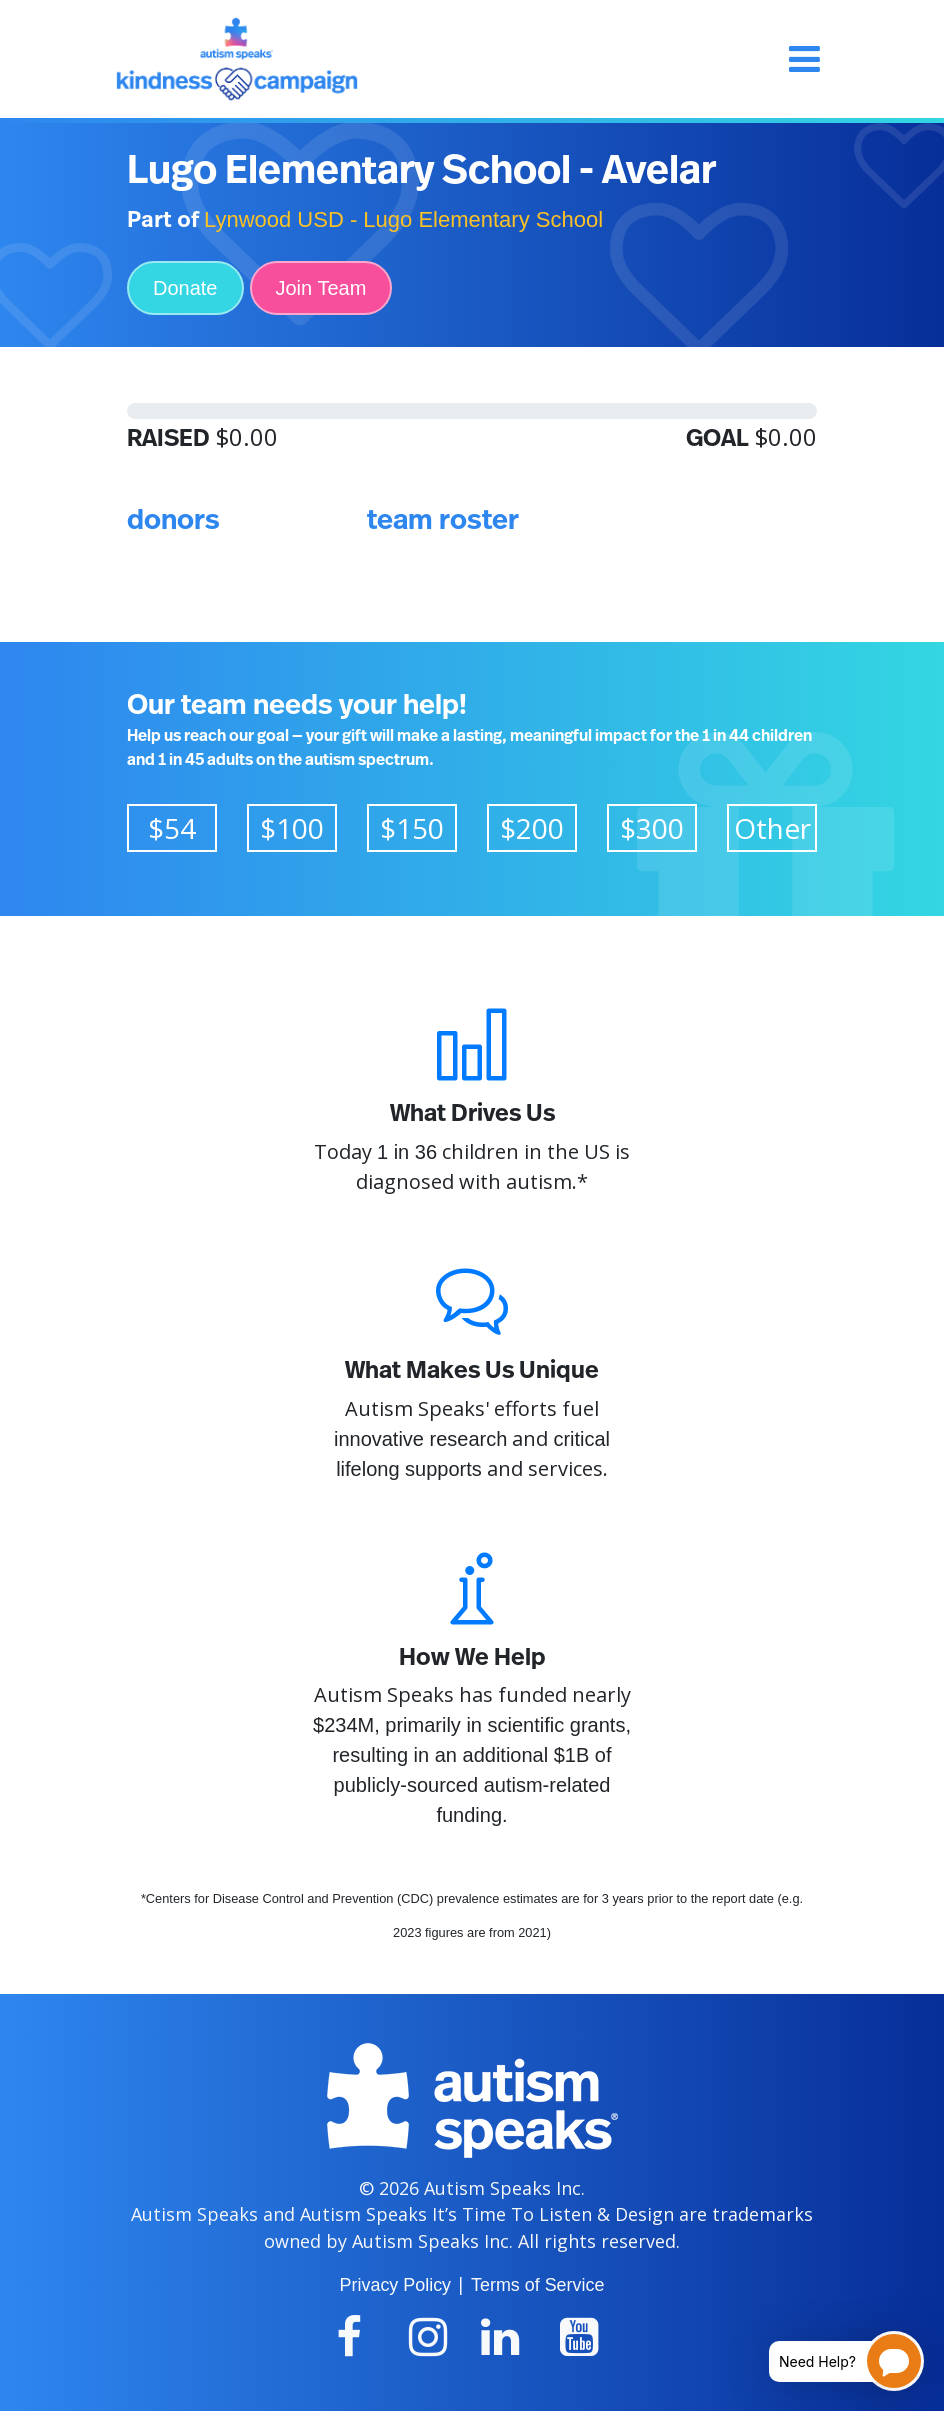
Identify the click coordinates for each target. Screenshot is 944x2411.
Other (772, 828)
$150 (412, 828)
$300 (652, 828)
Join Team (321, 288)
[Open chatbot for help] (831, 2361)
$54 (172, 828)
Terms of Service (537, 2285)
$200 (532, 828)
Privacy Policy (395, 2285)
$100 (292, 828)
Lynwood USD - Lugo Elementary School (403, 219)
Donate (185, 288)
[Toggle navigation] (804, 59)
